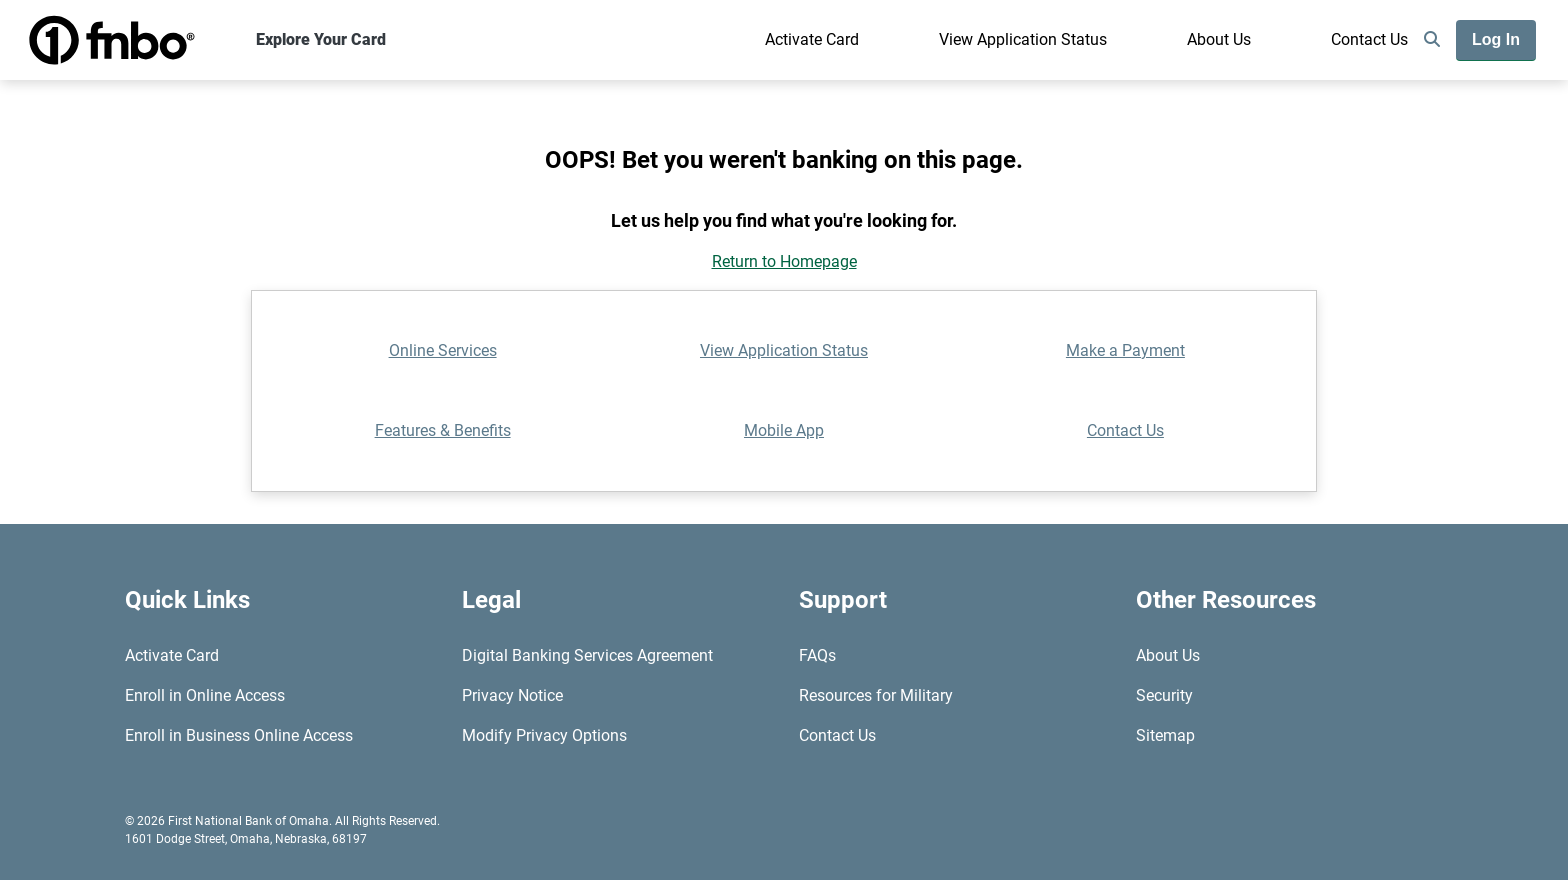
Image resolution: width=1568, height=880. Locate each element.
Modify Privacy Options (544, 735)
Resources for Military (876, 695)
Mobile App (784, 430)
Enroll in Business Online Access (239, 735)
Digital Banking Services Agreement (587, 655)
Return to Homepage (784, 261)
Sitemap (1165, 735)
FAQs (817, 655)
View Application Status (1023, 39)
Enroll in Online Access (205, 695)
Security (1164, 695)
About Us (1219, 39)
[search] (1432, 40)
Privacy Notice (512, 695)
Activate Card (812, 39)
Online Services (443, 350)
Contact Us (1369, 39)
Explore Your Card (321, 39)
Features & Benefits (443, 430)
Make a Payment (1125, 350)
